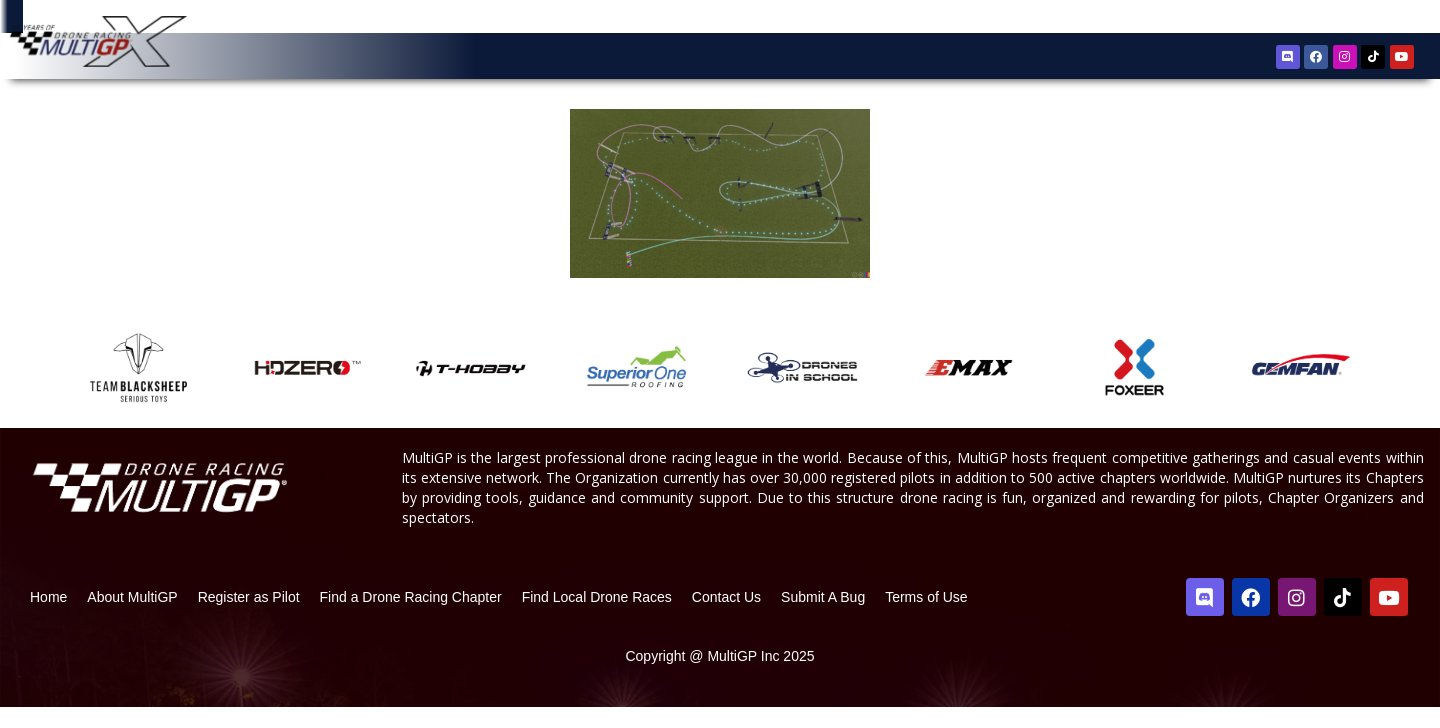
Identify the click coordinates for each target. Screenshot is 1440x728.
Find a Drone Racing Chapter (411, 618)
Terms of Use (926, 618)
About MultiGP (132, 618)
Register (1313, 18)
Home (48, 618)
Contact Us (726, 618)
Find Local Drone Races (597, 618)
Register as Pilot (249, 618)
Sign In (1372, 19)
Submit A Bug (823, 618)
